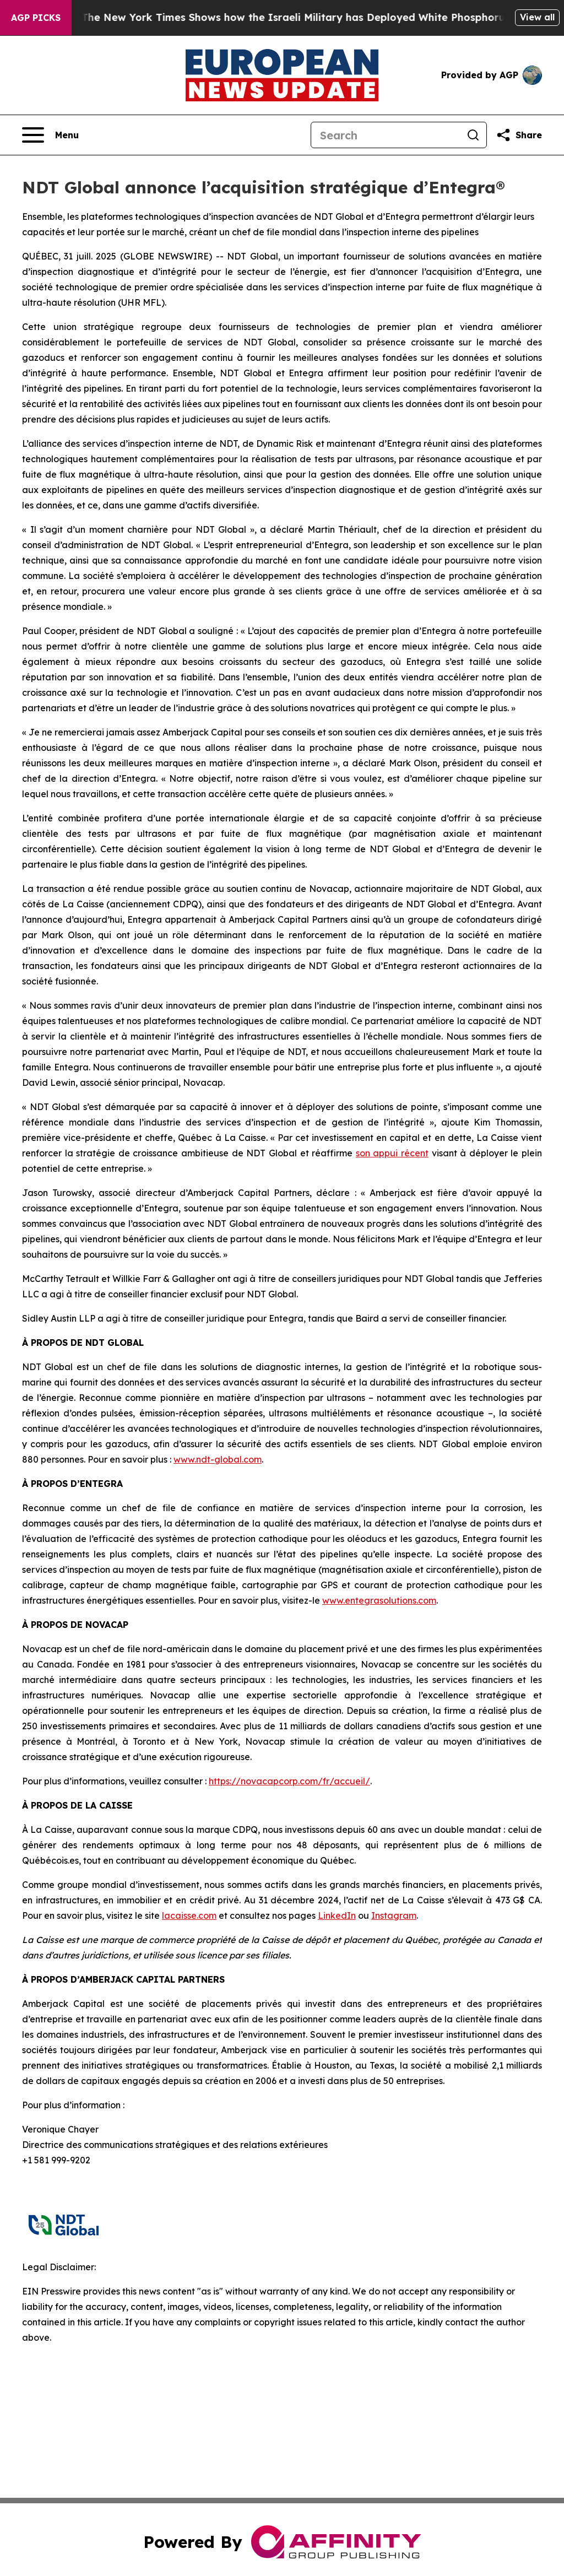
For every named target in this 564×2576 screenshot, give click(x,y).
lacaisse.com (189, 1915)
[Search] (385, 135)
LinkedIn (337, 1915)
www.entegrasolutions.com (379, 1600)
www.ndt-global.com (217, 1459)
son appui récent (392, 1153)
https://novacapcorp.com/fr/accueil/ (289, 1781)
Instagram (393, 1915)
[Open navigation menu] (50, 135)
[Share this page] (519, 135)
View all (537, 17)
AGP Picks (36, 17)
